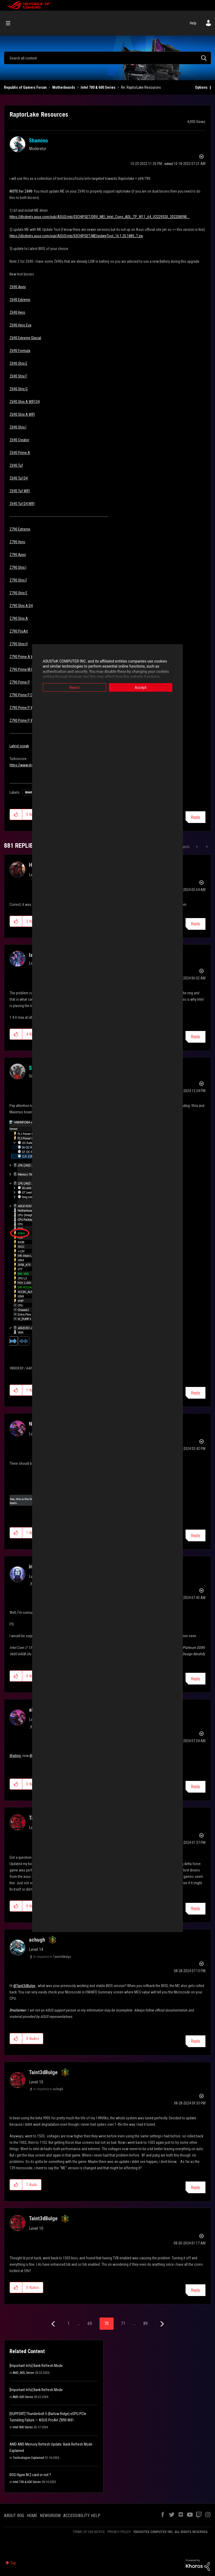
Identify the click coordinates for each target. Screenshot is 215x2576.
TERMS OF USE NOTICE (89, 2532)
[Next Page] (161, 2324)
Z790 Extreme (20, 529)
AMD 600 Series (23, 2397)
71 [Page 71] (123, 2323)
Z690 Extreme (20, 300)
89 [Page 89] (145, 2323)
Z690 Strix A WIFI (22, 414)
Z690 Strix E (18, 363)
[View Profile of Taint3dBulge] (43, 2072)
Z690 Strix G (19, 389)
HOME (32, 2515)
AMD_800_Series (23, 2373)
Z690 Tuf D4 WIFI (22, 504)
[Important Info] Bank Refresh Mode (36, 2365)
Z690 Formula (20, 351)
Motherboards (63, 87)
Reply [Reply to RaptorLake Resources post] (195, 817)
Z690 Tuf (16, 465)
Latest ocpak (19, 746)
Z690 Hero (17, 312)
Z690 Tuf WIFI (20, 491)
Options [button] (201, 87)
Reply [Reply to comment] (195, 923)
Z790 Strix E (18, 593)
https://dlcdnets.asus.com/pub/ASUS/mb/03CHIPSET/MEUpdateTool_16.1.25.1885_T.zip (76, 236)
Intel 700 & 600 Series (98, 87)
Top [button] (13, 2563)
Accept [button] (146, 687)
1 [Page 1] (68, 2323)
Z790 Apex (18, 555)
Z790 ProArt (19, 631)
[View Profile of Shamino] (38, 140)
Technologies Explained (28, 2458)
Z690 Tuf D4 (19, 478)
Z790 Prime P (20, 682)
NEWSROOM (50, 2515)
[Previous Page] (53, 2324)
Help (193, 23)
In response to (52, 1957)
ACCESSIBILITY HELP (81, 2515)
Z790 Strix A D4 (21, 606)
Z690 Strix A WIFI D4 (25, 402)
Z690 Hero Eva (20, 325)
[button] (16, 814)
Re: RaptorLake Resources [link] (141, 87)
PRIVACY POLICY (119, 2532)
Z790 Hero (17, 542)
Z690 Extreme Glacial (25, 338)
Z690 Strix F (18, 376)
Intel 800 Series (23, 2427)
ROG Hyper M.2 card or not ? (30, 2475)
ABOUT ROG (14, 2515)
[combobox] (107, 58)
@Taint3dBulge (24, 1986)
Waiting (16, 1756)
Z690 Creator (19, 440)
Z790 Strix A (19, 618)
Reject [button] (69, 687)
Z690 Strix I (18, 427)
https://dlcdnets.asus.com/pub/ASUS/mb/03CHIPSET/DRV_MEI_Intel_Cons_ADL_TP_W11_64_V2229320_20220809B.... (100, 217)
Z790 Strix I (18, 567)
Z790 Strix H (19, 644)
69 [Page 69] (90, 2323)
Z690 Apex (18, 287)
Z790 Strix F (18, 580)
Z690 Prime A (20, 453)
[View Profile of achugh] (37, 1940)
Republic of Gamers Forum (25, 87)
